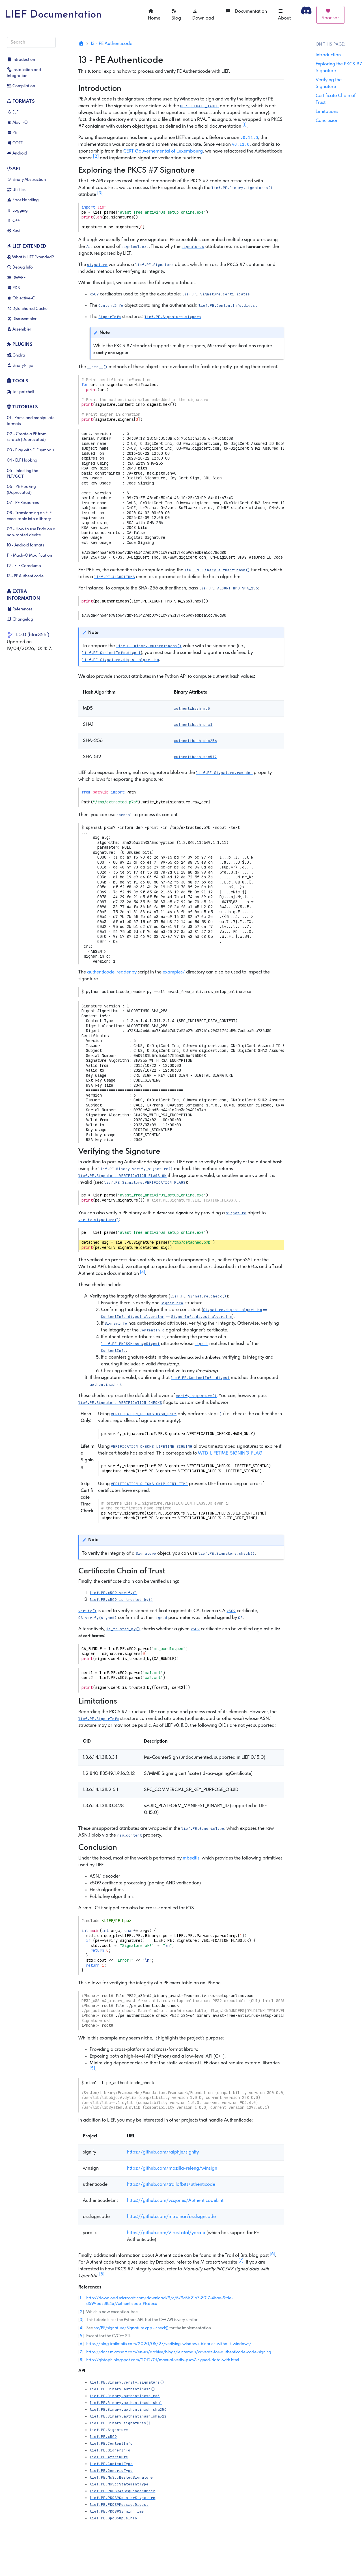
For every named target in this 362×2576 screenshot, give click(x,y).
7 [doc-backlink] (81, 2352)
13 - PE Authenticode (25, 576)
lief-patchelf (20, 392)
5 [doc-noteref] (92, 2068)
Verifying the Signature (329, 83)
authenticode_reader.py (112, 972)
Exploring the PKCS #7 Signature (339, 67)
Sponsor (330, 14)
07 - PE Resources (23, 503)
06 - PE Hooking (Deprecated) (21, 489)
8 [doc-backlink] (81, 2360)
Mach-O (17, 123)
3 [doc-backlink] (81, 2320)
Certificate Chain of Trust (335, 99)
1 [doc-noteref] (244, 125)
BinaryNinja (20, 366)
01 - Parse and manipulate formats (31, 421)
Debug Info (20, 267)
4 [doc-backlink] (81, 2328)
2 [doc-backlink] (81, 2312)
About (284, 15)
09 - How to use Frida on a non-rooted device (31, 532)
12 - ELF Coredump (24, 566)
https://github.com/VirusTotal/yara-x (166, 2232)
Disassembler (21, 319)
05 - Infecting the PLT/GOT (22, 474)
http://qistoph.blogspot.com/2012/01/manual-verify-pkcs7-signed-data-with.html (162, 2360)
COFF (15, 143)
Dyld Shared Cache (27, 309)
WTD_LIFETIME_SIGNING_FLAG (230, 1453)
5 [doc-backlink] (81, 2336)
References (19, 609)
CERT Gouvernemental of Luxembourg (163, 151)
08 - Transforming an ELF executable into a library (29, 516)
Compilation (21, 86)
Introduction (21, 60)
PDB (13, 288)
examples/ (174, 972)
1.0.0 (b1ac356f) (32, 634)
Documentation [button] (246, 11)
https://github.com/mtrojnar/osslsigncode (171, 2216)
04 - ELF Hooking (22, 460)
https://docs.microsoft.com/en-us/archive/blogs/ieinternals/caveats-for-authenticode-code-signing (178, 2352)
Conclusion (327, 120)
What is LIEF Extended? (30, 257)
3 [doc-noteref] (99, 193)
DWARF (16, 278)
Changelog (20, 619)
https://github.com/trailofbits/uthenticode (171, 2184)
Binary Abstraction (26, 180)
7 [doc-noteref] (241, 2261)
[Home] (81, 43)
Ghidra (16, 355)
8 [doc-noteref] (101, 2274)
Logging (17, 211)
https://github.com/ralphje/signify (163, 2152)
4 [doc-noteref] (142, 1272)
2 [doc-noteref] (96, 156)
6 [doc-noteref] (272, 2254)
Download (203, 15)
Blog (176, 15)
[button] (242, 187)
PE (12, 133)
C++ (13, 221)
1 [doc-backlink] (80, 2298)
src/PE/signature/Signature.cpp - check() (131, 2328)
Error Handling (23, 200)
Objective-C (21, 298)
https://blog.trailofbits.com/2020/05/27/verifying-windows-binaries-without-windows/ (168, 2344)
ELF (12, 112)
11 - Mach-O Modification (29, 555)
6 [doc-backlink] (81, 2344)
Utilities (16, 190)
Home (154, 15)
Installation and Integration (24, 73)
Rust (13, 231)
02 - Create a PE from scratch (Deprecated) (26, 437)
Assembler (19, 329)
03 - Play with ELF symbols (30, 450)
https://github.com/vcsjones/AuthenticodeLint (175, 2200)
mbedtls (191, 1858)
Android (17, 153)
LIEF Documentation (53, 15)
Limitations (327, 111)
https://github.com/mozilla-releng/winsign (172, 2168)
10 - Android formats (25, 545)
